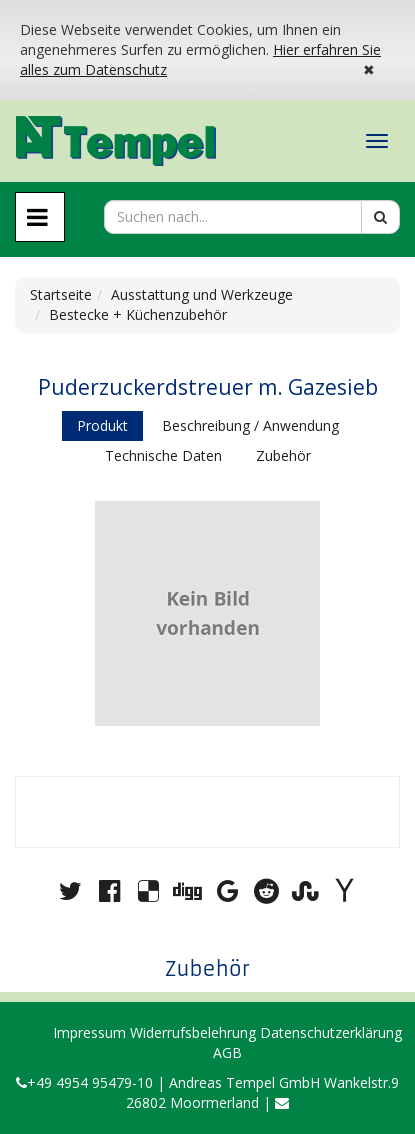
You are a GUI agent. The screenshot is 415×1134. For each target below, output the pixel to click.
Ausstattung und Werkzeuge (202, 294)
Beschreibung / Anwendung (250, 425)
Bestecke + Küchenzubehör (138, 314)
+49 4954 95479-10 (84, 1082)
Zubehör (283, 455)
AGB (227, 1052)
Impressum (89, 1032)
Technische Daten (163, 455)
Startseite (61, 294)
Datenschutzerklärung (331, 1032)
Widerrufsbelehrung (193, 1032)
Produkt (102, 425)
